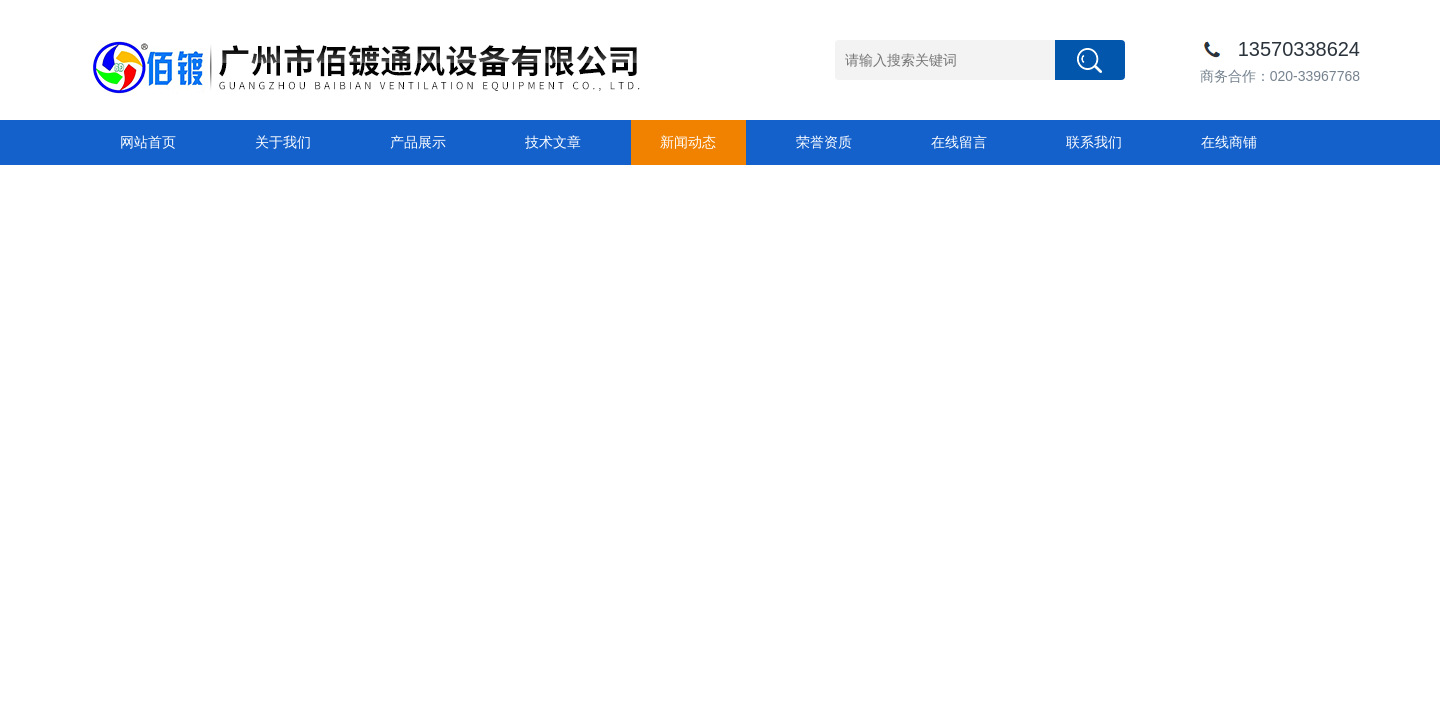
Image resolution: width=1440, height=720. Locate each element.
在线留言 (959, 142)
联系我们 (1094, 142)
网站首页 (148, 142)
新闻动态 (688, 142)
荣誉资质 (824, 142)
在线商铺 (1229, 142)
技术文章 (553, 142)
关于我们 (283, 142)
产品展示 (418, 142)
